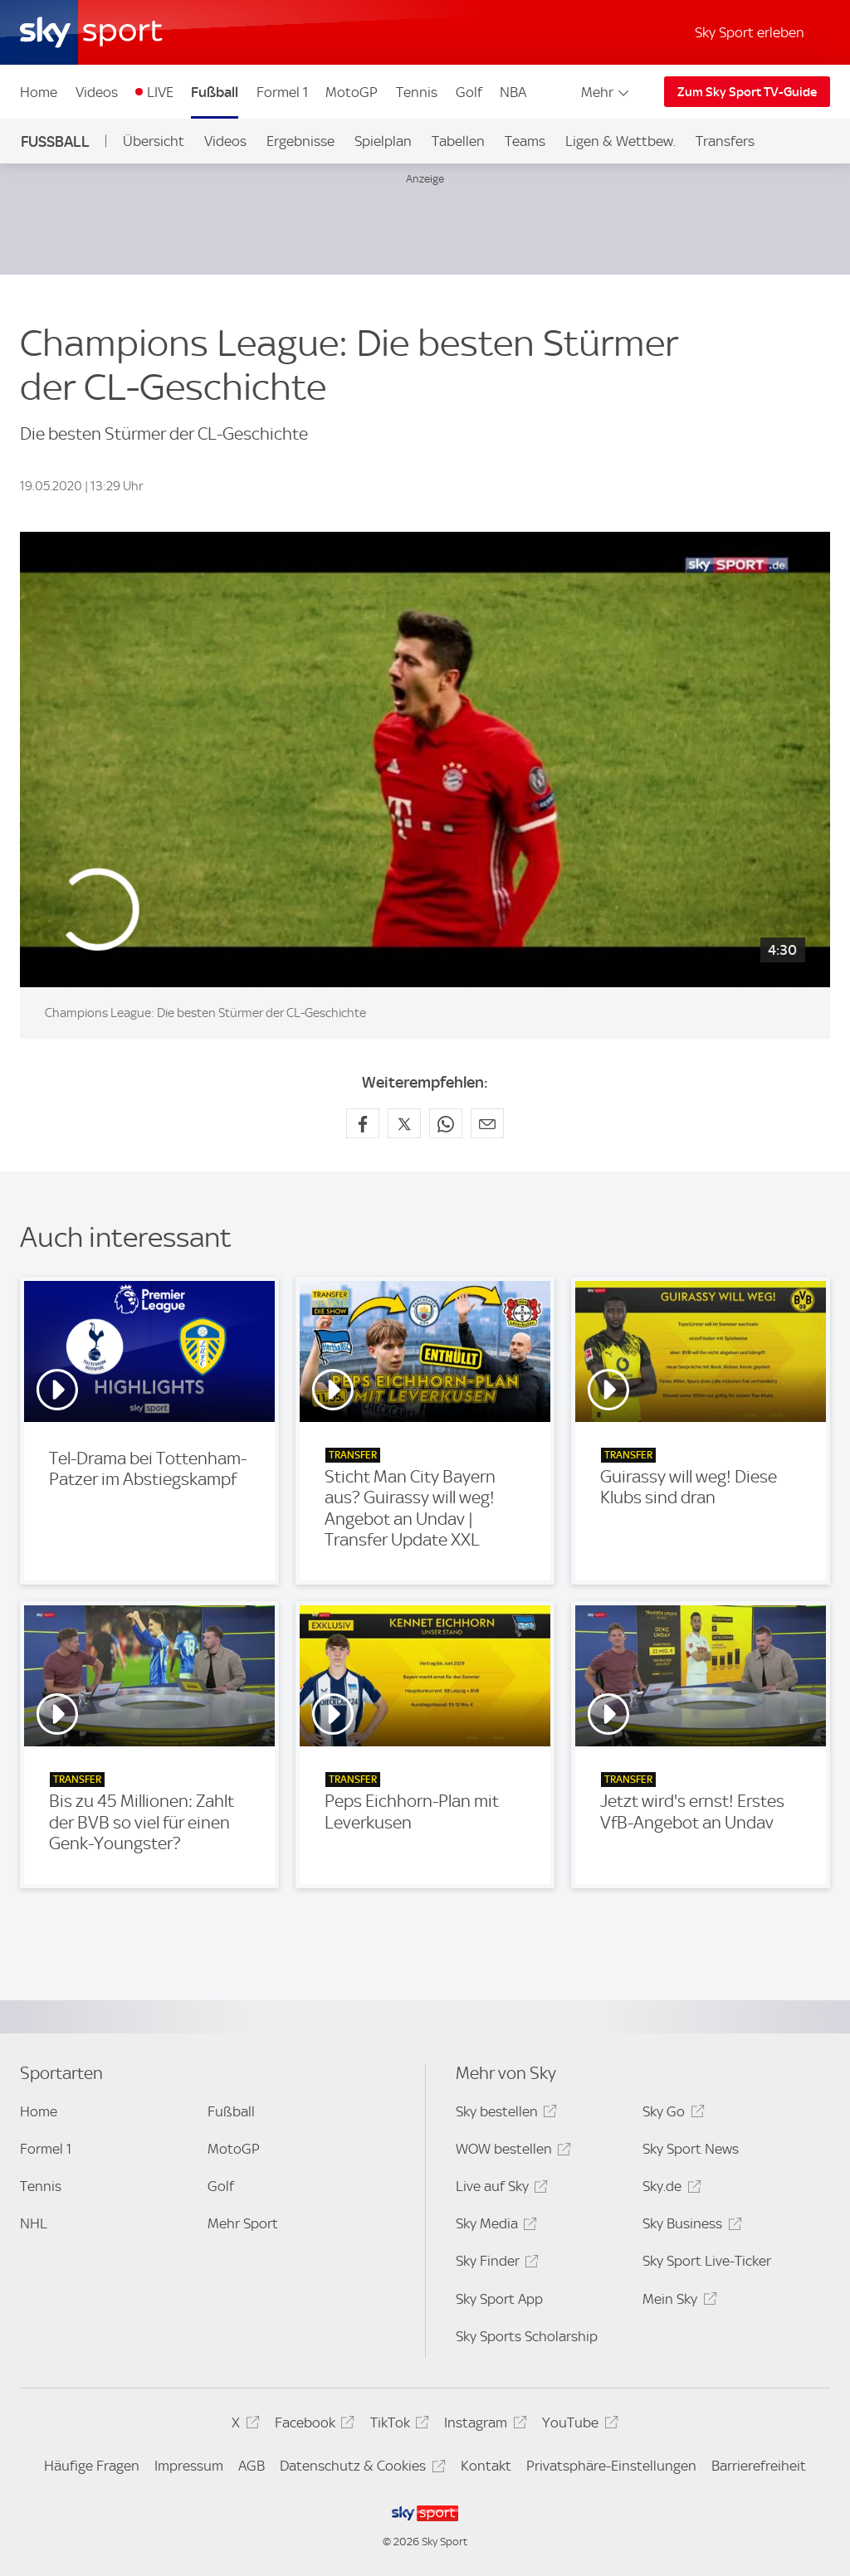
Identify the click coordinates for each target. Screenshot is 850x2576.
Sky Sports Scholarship (527, 2336)
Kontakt (486, 2465)
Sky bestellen (504, 2114)
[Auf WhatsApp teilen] (445, 1123)
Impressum (188, 2465)
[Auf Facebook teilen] (362, 1123)
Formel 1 (282, 92)
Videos (97, 92)
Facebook (312, 2425)
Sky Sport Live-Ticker (706, 2260)
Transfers (725, 141)
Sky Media (494, 2226)
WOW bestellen (511, 2151)
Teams (525, 141)
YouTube (577, 2425)
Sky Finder (495, 2263)
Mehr (606, 92)
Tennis (416, 92)
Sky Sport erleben (749, 32)
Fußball (214, 92)
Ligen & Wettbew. (620, 141)
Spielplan (383, 141)
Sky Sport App (499, 2299)
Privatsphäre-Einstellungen (611, 2465)
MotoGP (351, 92)
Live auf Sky (499, 2189)
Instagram (482, 2425)
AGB (251, 2465)
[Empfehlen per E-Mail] (487, 1123)
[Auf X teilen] (404, 1123)
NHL (33, 2223)
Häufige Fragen (91, 2465)
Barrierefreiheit (758, 2465)
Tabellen (458, 141)
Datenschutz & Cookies (360, 2468)
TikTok (397, 2425)
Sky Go (670, 2114)
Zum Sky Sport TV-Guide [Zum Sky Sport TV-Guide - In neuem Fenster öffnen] (747, 92)
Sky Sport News (690, 2148)
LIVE (160, 92)
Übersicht (153, 141)
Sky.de (669, 2189)
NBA (513, 92)
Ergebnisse (300, 141)
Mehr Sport (243, 2223)
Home (38, 92)
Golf (469, 92)
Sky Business (689, 2226)
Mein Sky (676, 2302)
